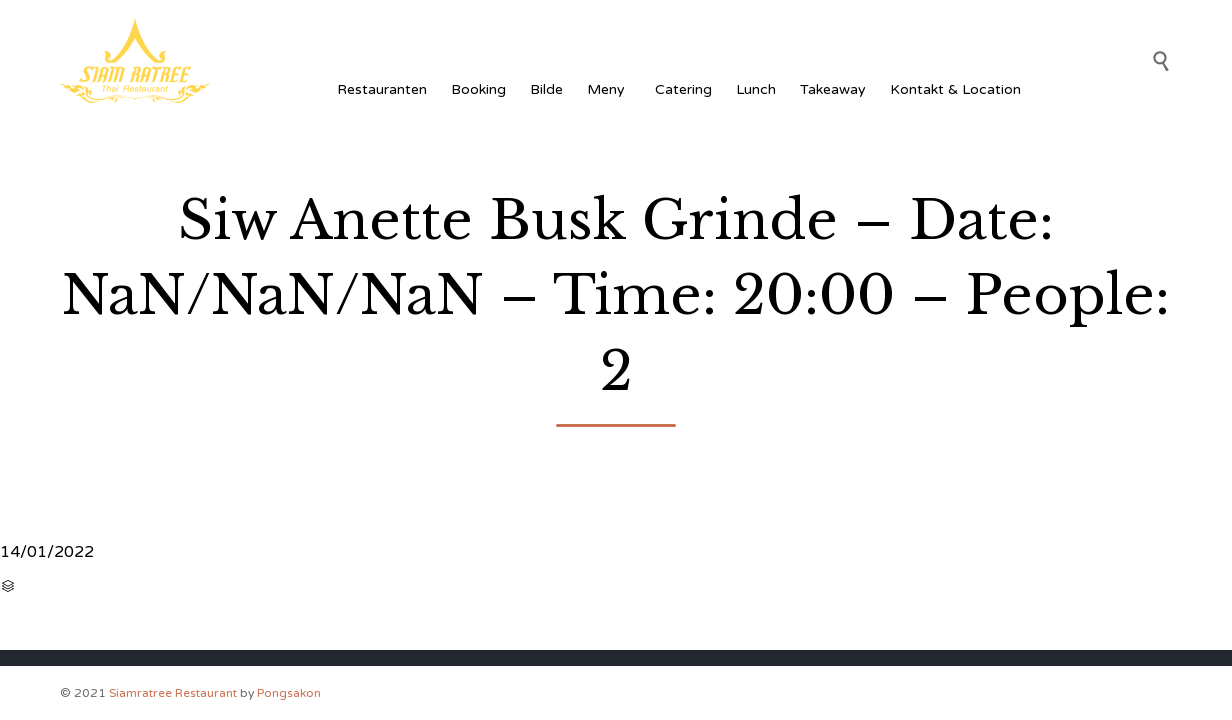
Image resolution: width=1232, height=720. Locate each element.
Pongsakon (289, 693)
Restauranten (382, 89)
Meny (609, 89)
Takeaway (833, 89)
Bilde (546, 89)
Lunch (756, 89)
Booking (478, 89)
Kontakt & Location (955, 89)
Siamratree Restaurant (173, 693)
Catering (683, 89)
